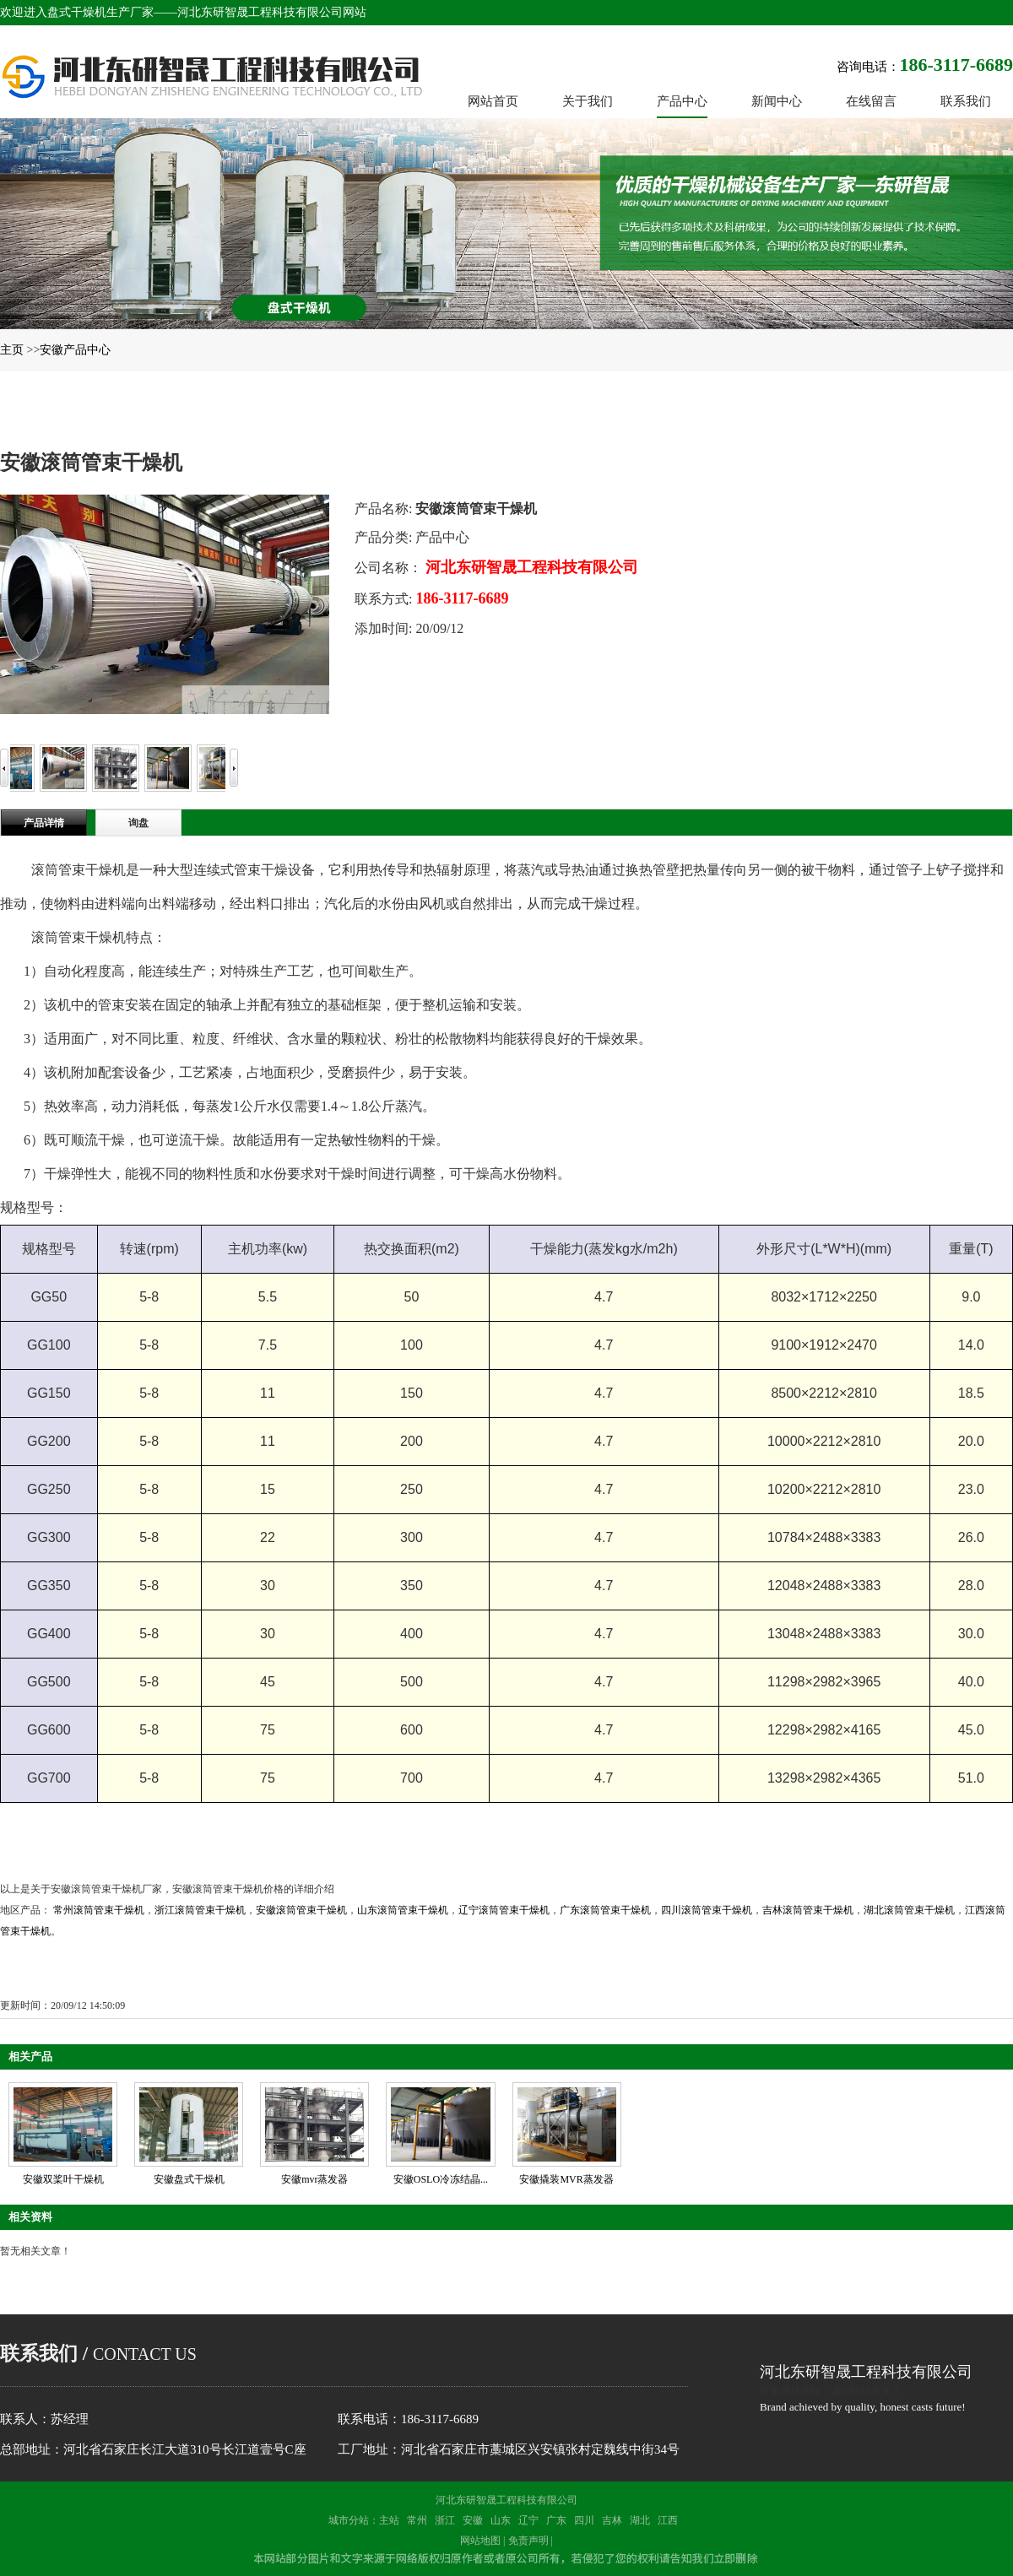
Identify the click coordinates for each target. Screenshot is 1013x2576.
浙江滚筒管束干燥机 (200, 1910)
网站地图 (480, 2540)
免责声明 (528, 2540)
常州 (417, 2520)
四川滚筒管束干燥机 (706, 1910)
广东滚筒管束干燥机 (605, 1910)
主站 (389, 2520)
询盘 (138, 823)
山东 (500, 2520)
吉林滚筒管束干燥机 (807, 1910)
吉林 (612, 2520)
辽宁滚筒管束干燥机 (504, 1910)
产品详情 (44, 823)
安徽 (473, 2520)
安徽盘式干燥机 (189, 2179)
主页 (12, 350)
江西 (668, 2520)
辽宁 (528, 2520)
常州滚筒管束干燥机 (98, 1910)
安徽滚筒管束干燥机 (301, 1910)
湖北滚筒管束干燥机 (909, 1910)
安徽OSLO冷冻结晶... (440, 2179)
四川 (584, 2520)
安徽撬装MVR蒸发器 (566, 2179)
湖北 (640, 2520)
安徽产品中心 (75, 350)
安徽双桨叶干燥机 (63, 2179)
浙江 (445, 2520)
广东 (556, 2520)
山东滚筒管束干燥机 (402, 1910)
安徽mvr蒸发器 (314, 2179)
